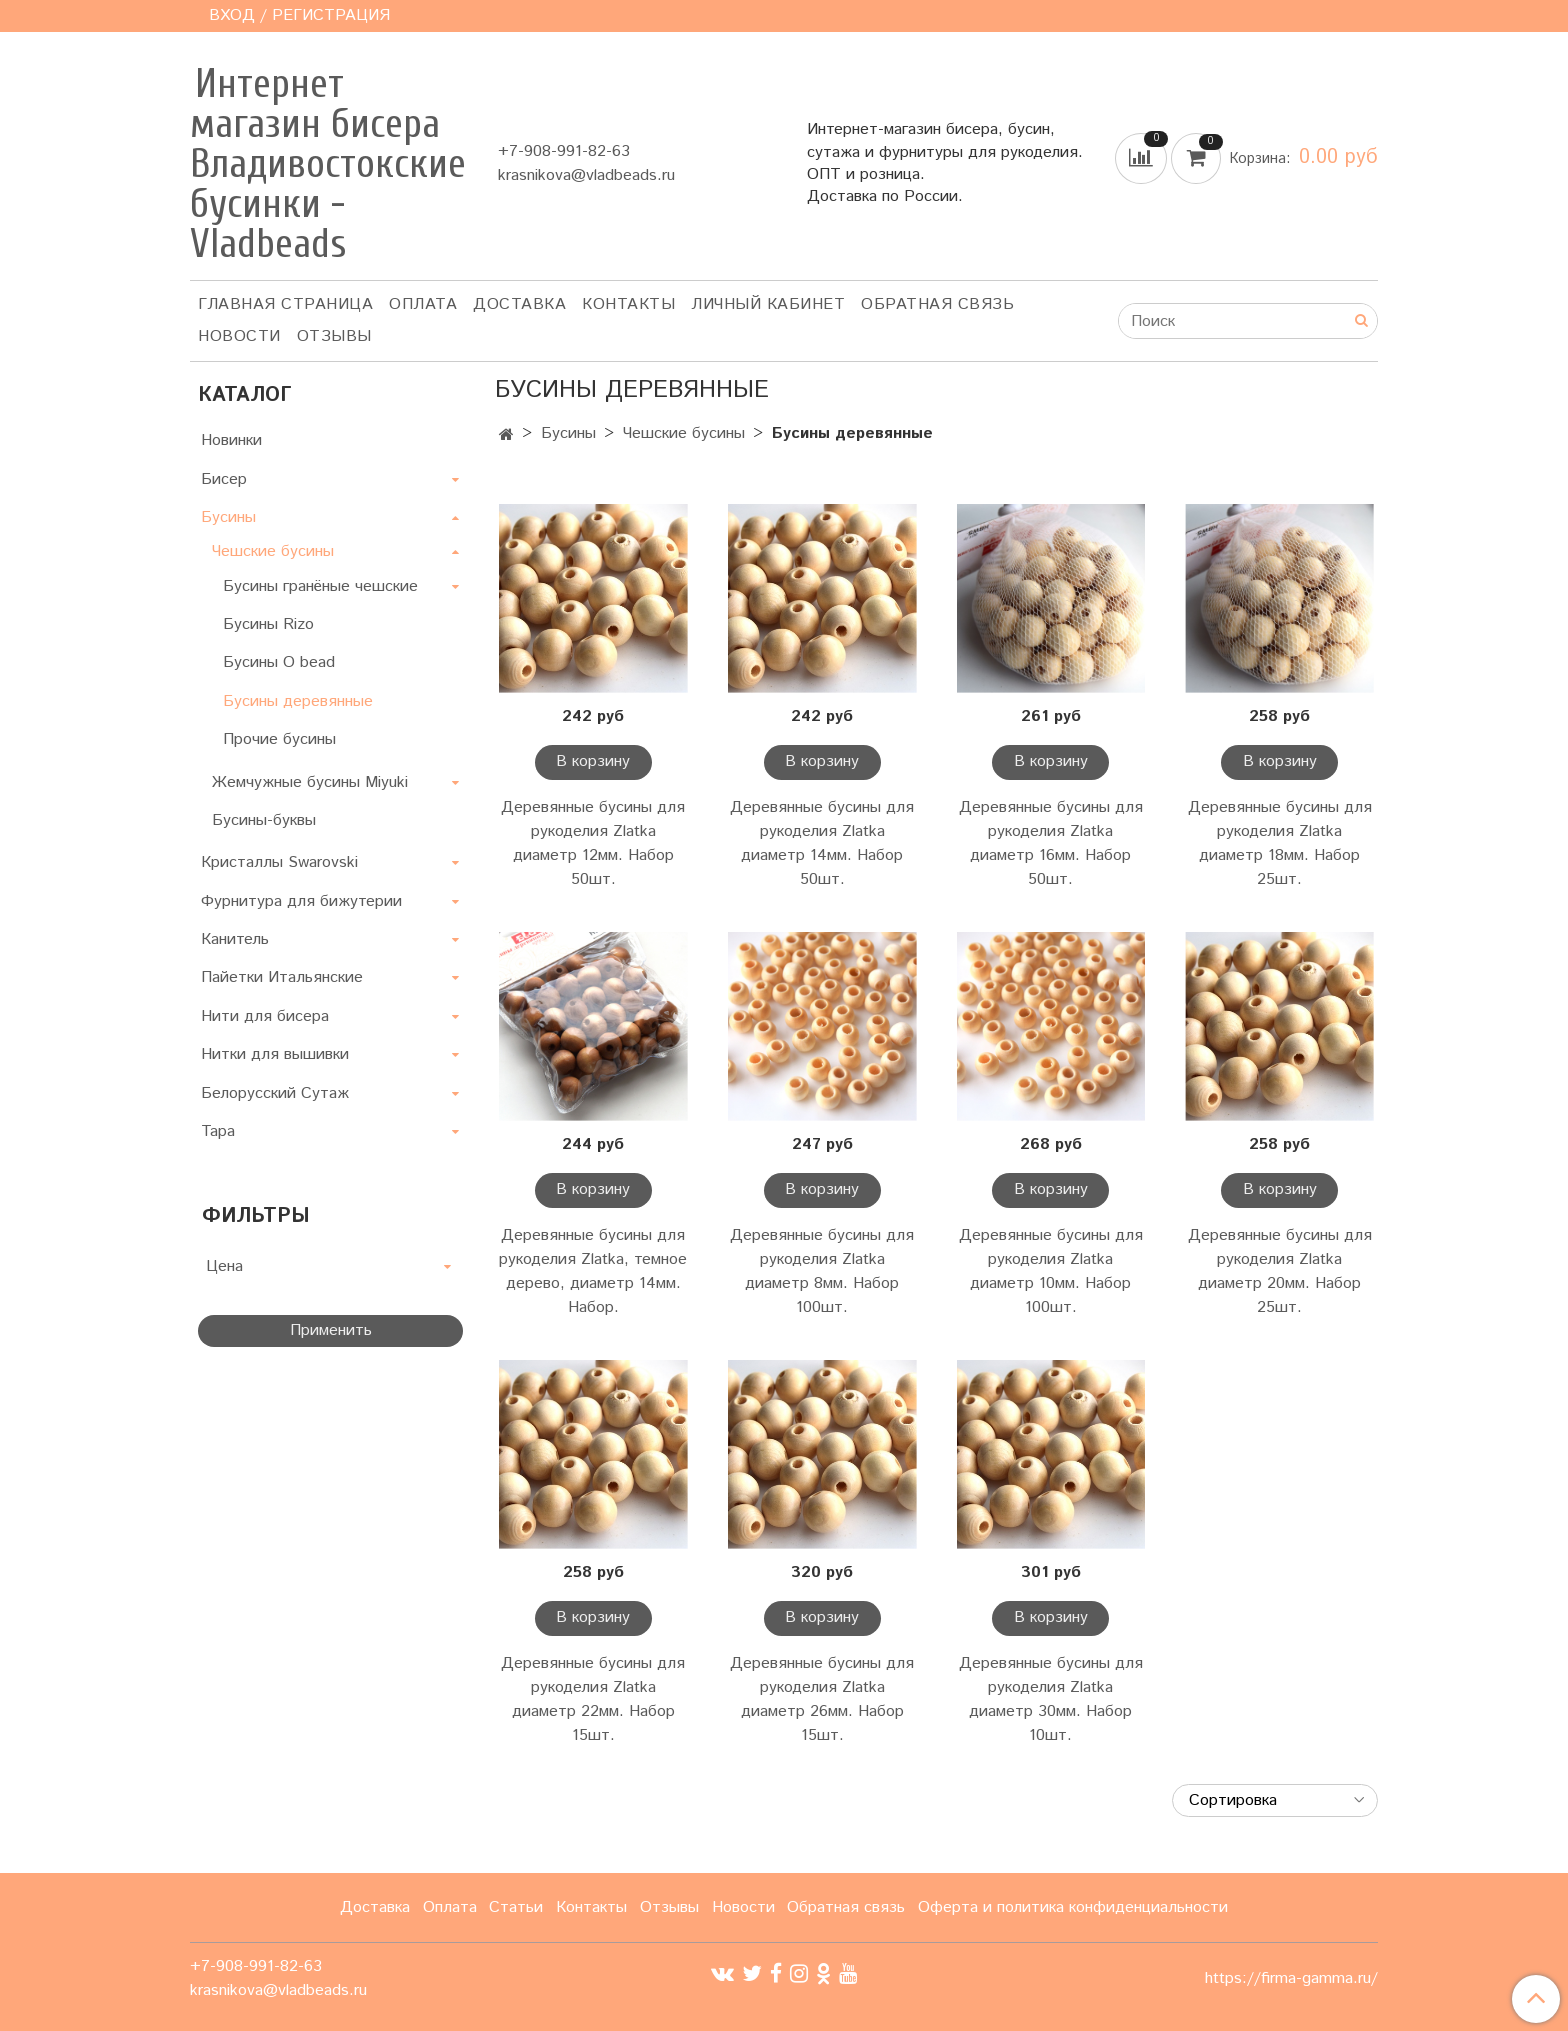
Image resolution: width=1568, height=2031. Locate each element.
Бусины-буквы (264, 820)
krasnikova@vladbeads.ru (586, 175)
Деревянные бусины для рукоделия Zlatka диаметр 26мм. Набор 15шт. (822, 1699)
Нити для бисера (265, 1016)
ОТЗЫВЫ (334, 336)
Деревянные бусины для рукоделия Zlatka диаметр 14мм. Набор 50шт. (822, 843)
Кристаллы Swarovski (279, 862)
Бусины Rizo (268, 624)
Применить (331, 1330)
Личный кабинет (768, 304)
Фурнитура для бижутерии (301, 901)
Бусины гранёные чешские (320, 586)
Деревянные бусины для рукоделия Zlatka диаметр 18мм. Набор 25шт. (1280, 843)
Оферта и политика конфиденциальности (1073, 1907)
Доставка (519, 304)
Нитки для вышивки (275, 1054)
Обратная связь (937, 304)
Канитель (235, 939)
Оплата (423, 304)
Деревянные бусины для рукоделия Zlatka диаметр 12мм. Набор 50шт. (593, 843)
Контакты (628, 304)
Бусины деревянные (298, 701)
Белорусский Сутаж (275, 1093)
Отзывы (669, 1907)
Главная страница (285, 304)
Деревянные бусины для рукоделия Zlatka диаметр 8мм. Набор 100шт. (822, 1271)
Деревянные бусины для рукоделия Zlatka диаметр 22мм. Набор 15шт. (593, 1699)
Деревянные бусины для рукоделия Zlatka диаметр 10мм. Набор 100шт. (1051, 1271)
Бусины (568, 433)
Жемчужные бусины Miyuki (310, 782)
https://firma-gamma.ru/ (1291, 1979)
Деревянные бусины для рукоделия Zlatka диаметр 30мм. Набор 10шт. (1051, 1699)
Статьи (516, 1907)
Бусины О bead (279, 662)
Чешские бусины (684, 433)
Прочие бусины (279, 739)
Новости (239, 336)
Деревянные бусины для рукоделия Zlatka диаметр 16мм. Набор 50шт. (1051, 843)
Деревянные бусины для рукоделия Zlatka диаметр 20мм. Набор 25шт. (1280, 1271)
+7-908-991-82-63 (564, 151)
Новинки (231, 440)
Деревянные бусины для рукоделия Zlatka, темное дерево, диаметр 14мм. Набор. (593, 1271)
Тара (218, 1131)
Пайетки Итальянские (282, 977)
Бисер (224, 479)
